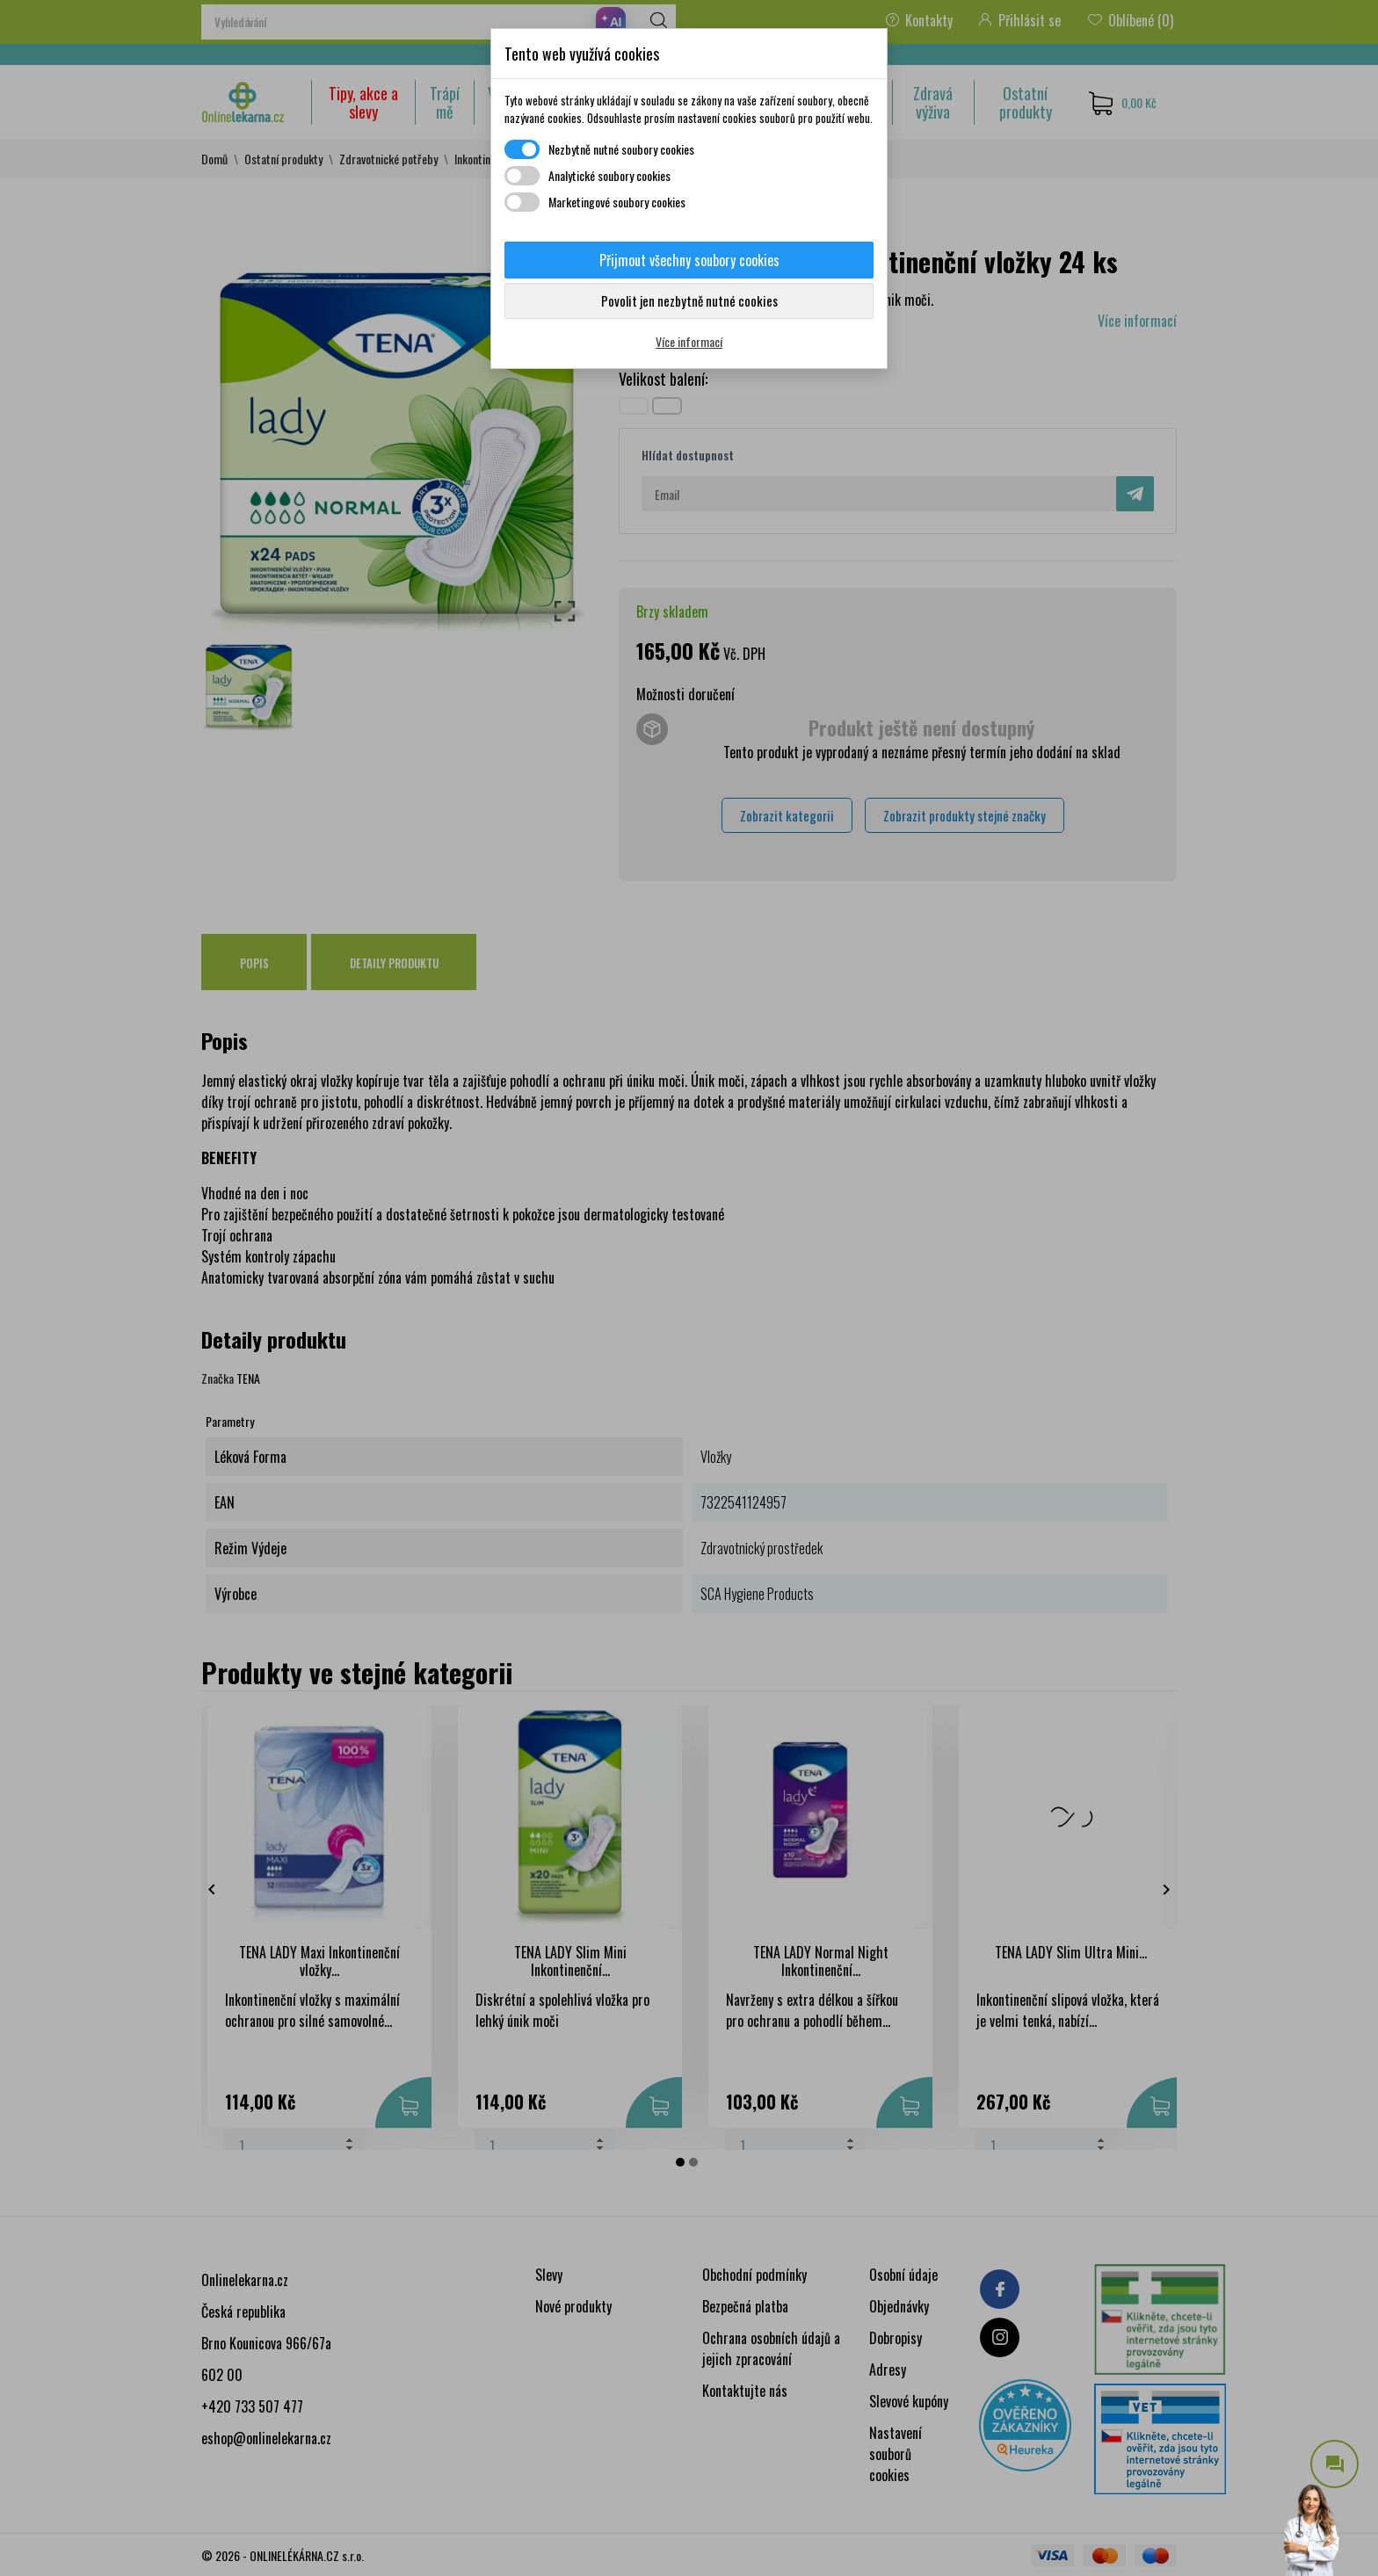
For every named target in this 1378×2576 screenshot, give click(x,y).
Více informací (689, 341)
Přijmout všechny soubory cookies (689, 260)
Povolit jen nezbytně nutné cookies (689, 300)
